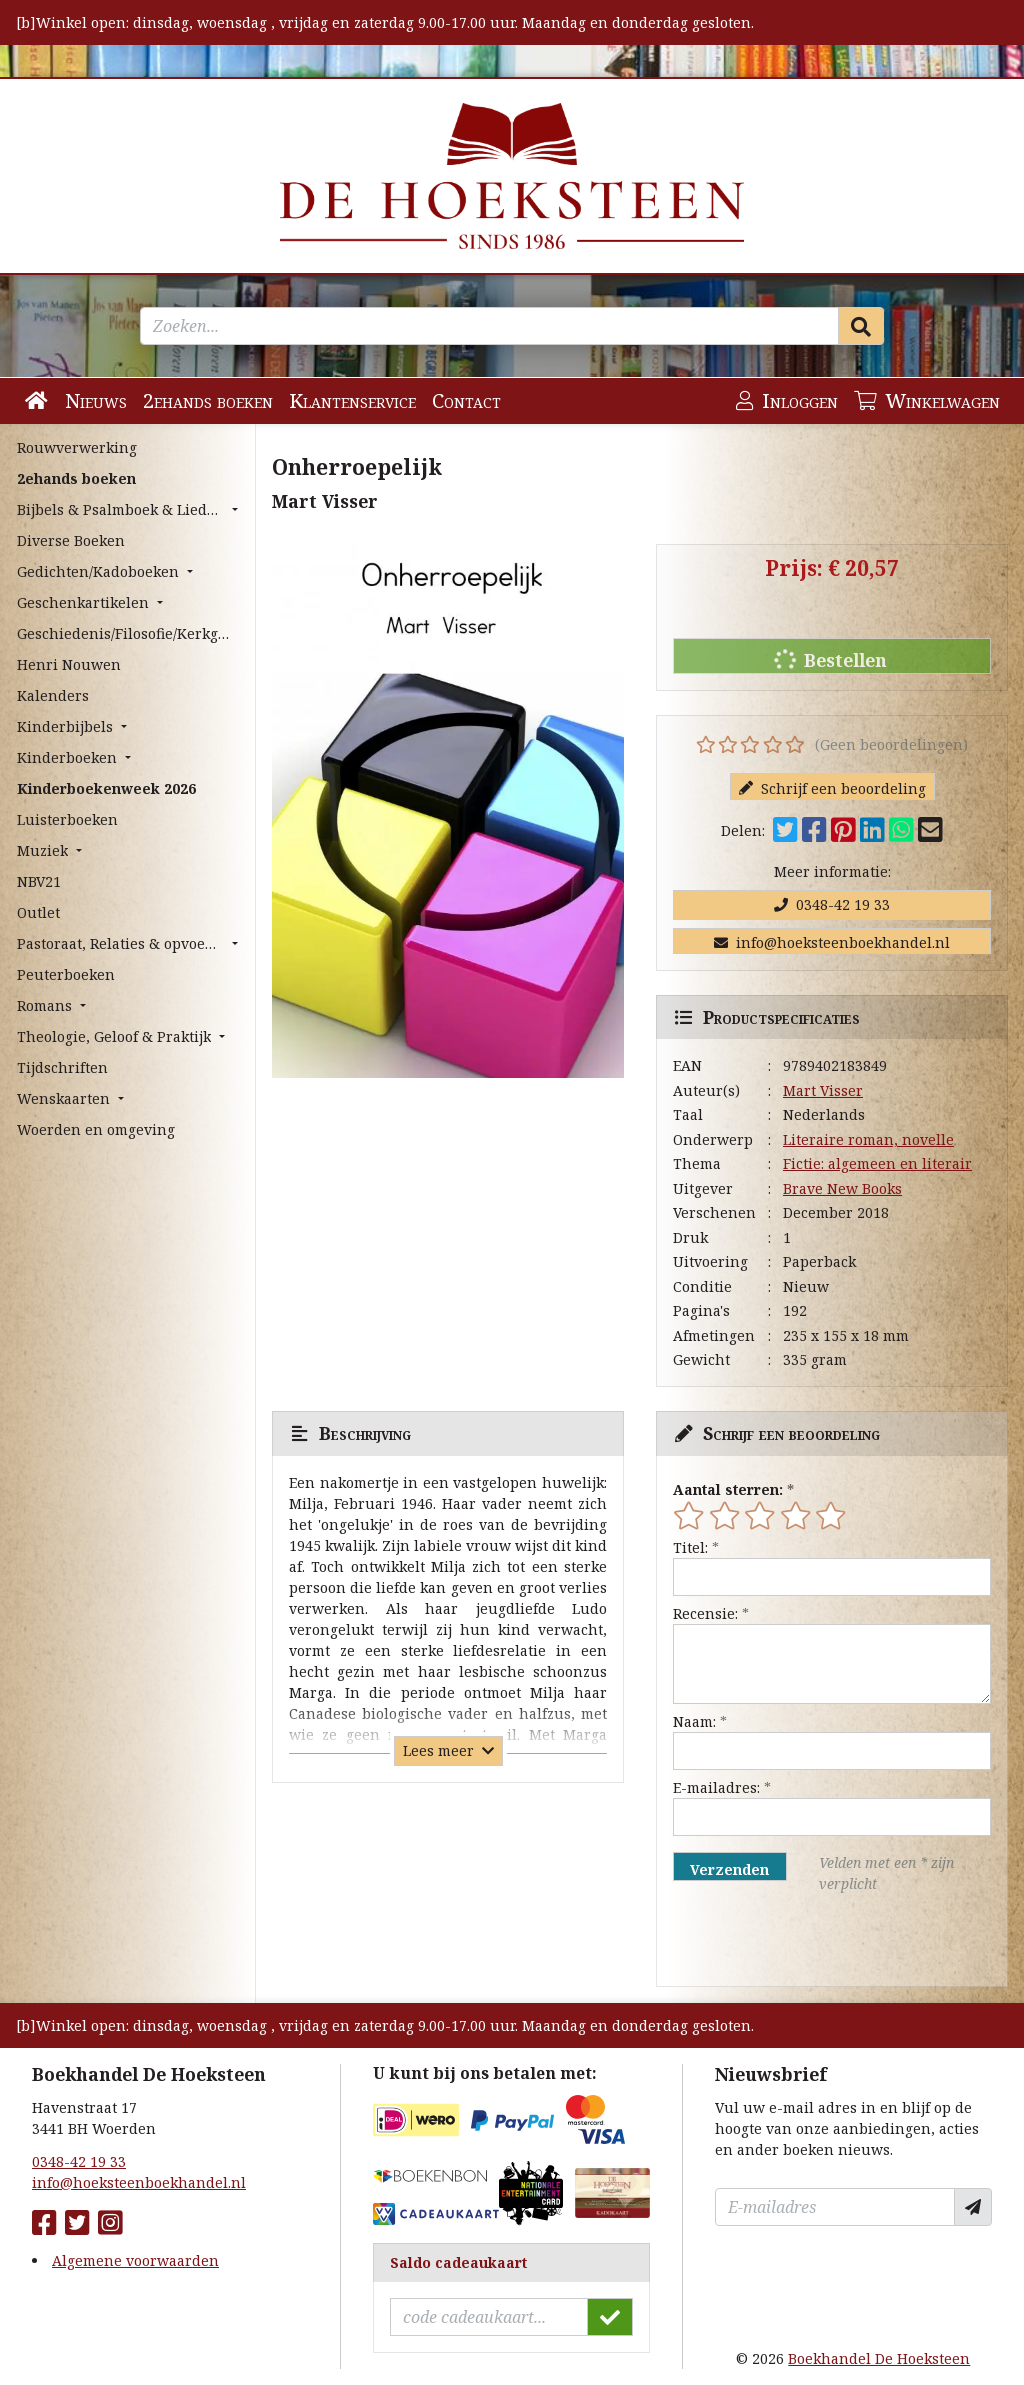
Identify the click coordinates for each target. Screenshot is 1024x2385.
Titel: (690, 1547)
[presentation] (801, 1940)
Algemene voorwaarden (135, 2260)
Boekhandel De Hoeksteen (879, 2358)
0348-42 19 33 (832, 904)
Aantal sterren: (728, 1489)
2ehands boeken (208, 400)
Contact (466, 400)
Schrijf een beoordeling (832, 788)
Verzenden (729, 1869)
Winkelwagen (927, 400)
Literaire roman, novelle (868, 1139)
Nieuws (96, 400)
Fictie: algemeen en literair (877, 1163)
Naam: (694, 1721)
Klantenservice (352, 400)
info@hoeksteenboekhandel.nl (832, 942)
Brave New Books (842, 1188)
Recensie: (705, 1613)
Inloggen (787, 400)
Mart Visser (823, 1090)
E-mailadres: (716, 1787)
